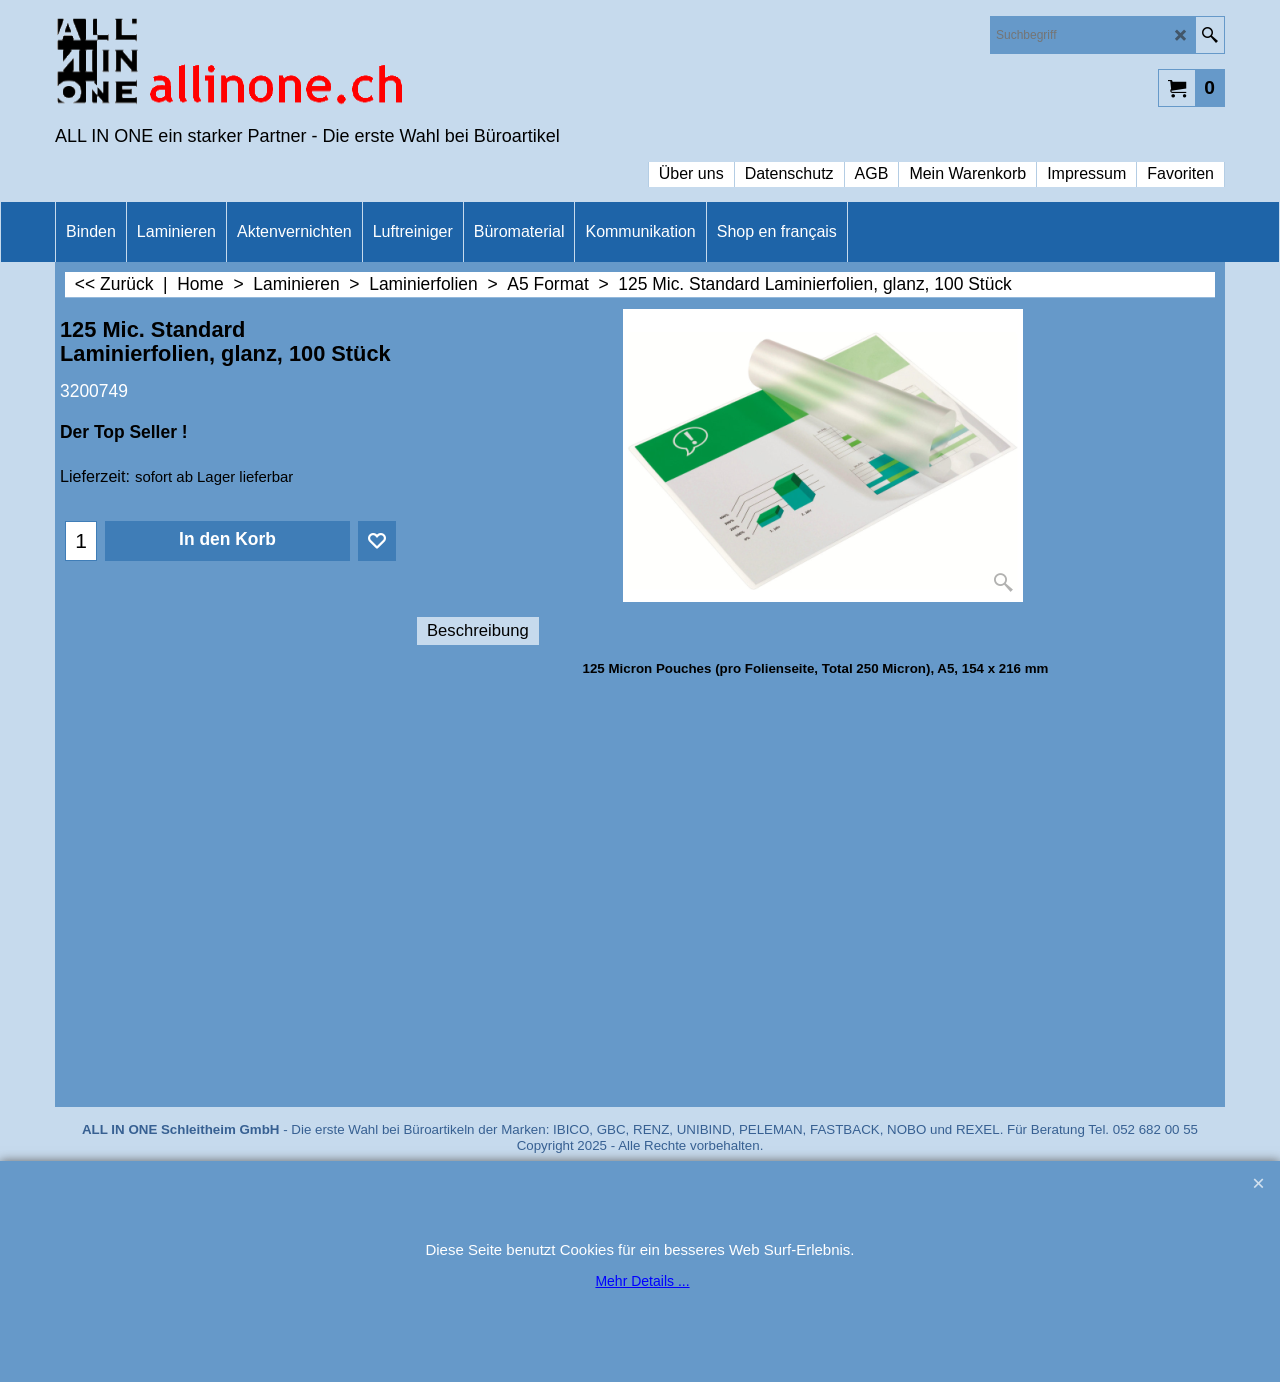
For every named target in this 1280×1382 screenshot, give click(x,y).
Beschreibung (478, 630)
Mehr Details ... (642, 1281)
